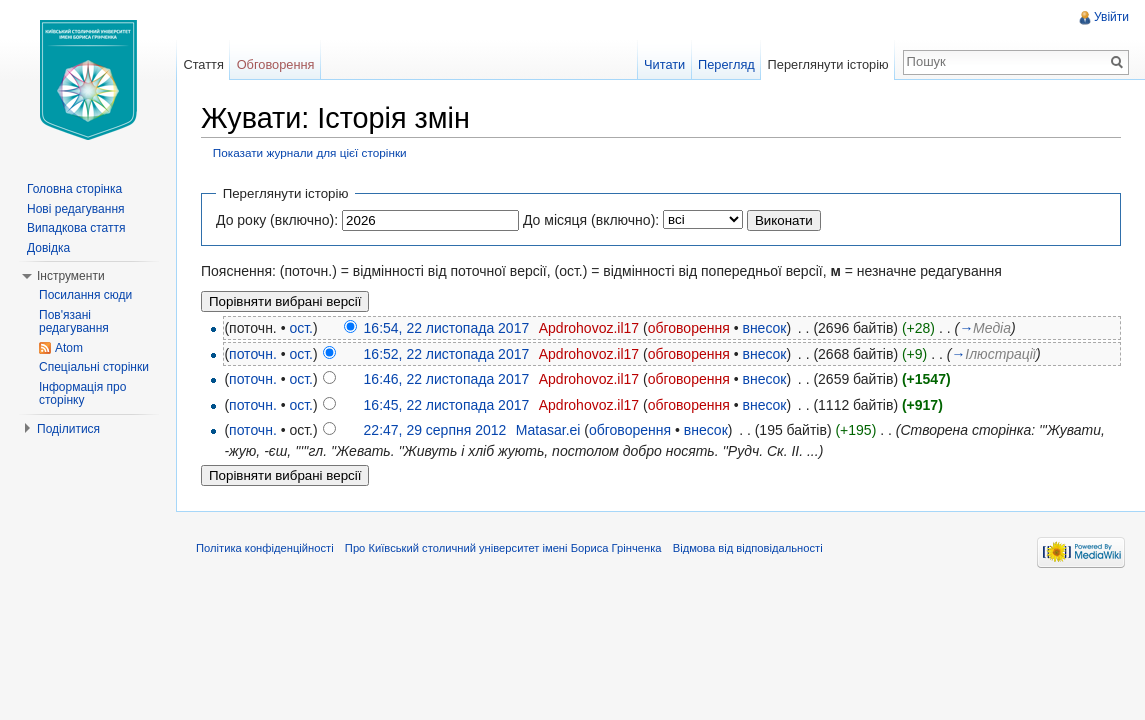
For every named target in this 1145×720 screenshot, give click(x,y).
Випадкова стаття (76, 228)
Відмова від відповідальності (748, 548)
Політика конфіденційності (265, 548)
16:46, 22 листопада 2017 (447, 379)
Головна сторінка (74, 189)
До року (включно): (277, 220)
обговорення (689, 328)
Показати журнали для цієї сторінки (310, 152)
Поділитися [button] (68, 429)
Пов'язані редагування (74, 322)
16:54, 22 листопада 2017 (447, 328)
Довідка (48, 248)
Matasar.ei (548, 430)
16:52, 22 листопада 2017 (447, 354)
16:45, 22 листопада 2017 (447, 405)
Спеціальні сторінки (94, 367)
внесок (764, 328)
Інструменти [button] (71, 276)
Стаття (203, 64)
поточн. (253, 354)
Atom (69, 348)
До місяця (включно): (591, 220)
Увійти (1111, 17)
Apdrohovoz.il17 (589, 328)
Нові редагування (76, 209)
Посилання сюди (85, 295)
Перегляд (726, 64)
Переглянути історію (828, 64)
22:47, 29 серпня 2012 (435, 430)
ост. (301, 328)
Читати (664, 64)
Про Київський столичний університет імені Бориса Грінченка (503, 548)
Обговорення (276, 64)
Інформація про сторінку (82, 394)
